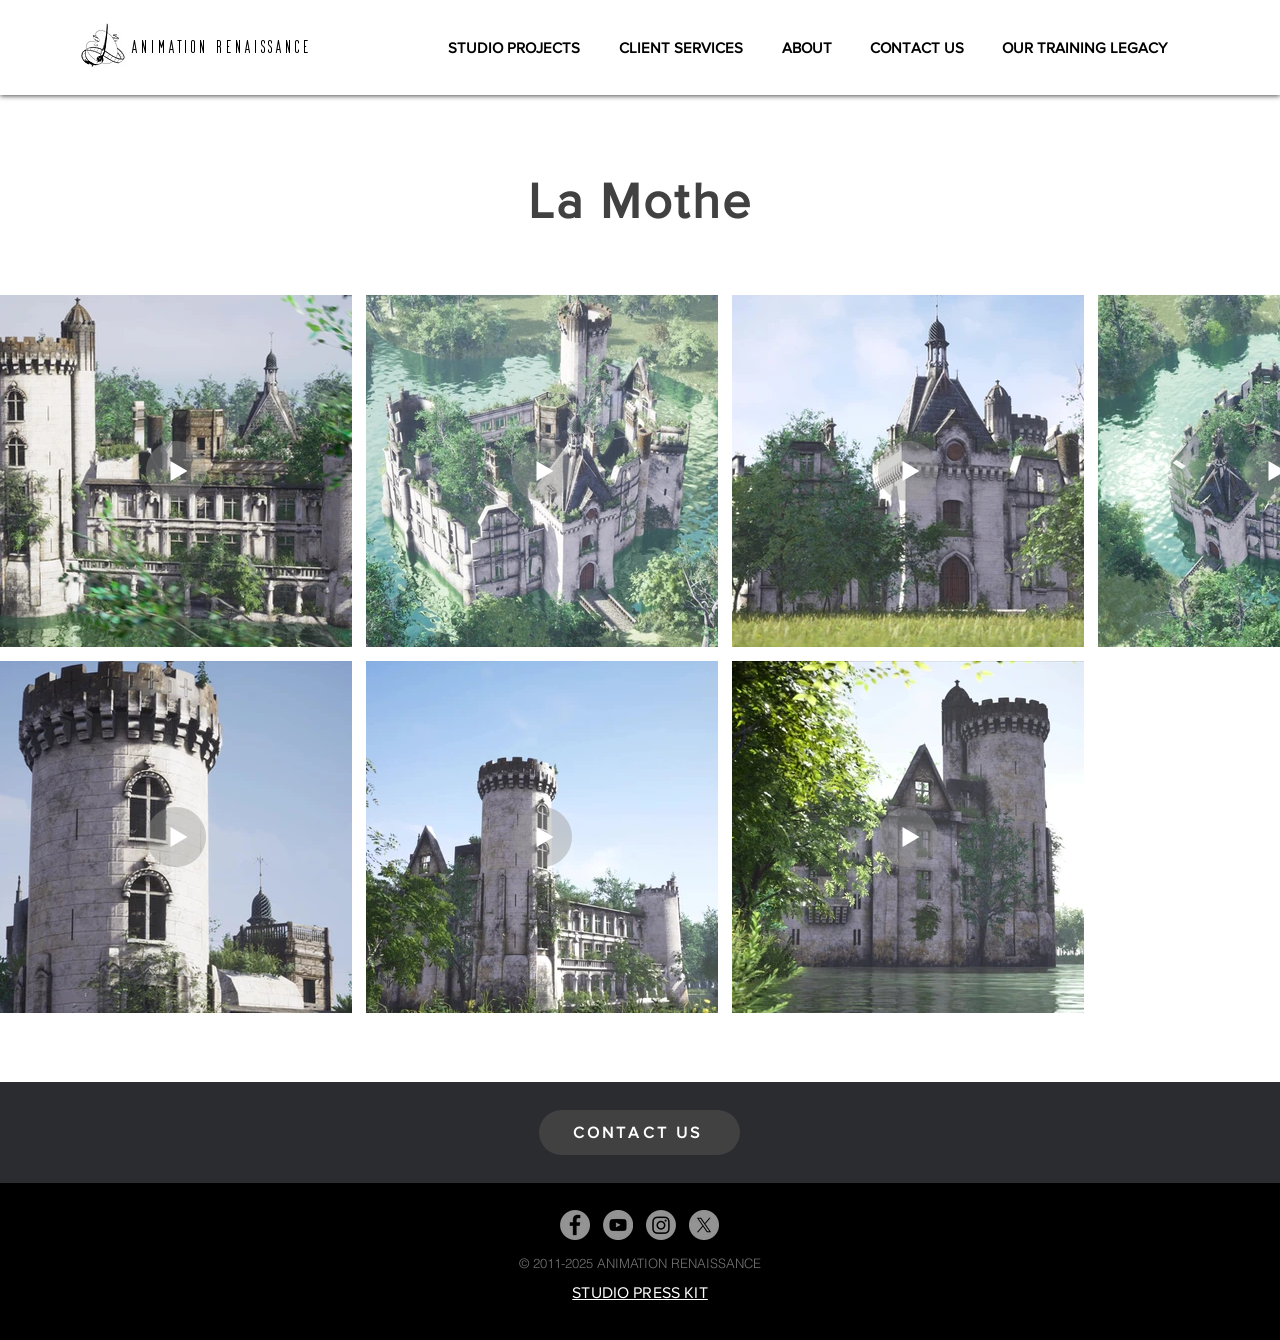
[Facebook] (575, 1225)
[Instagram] (661, 1225)
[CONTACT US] (639, 1132)
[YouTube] (618, 1225)
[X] (704, 1225)
